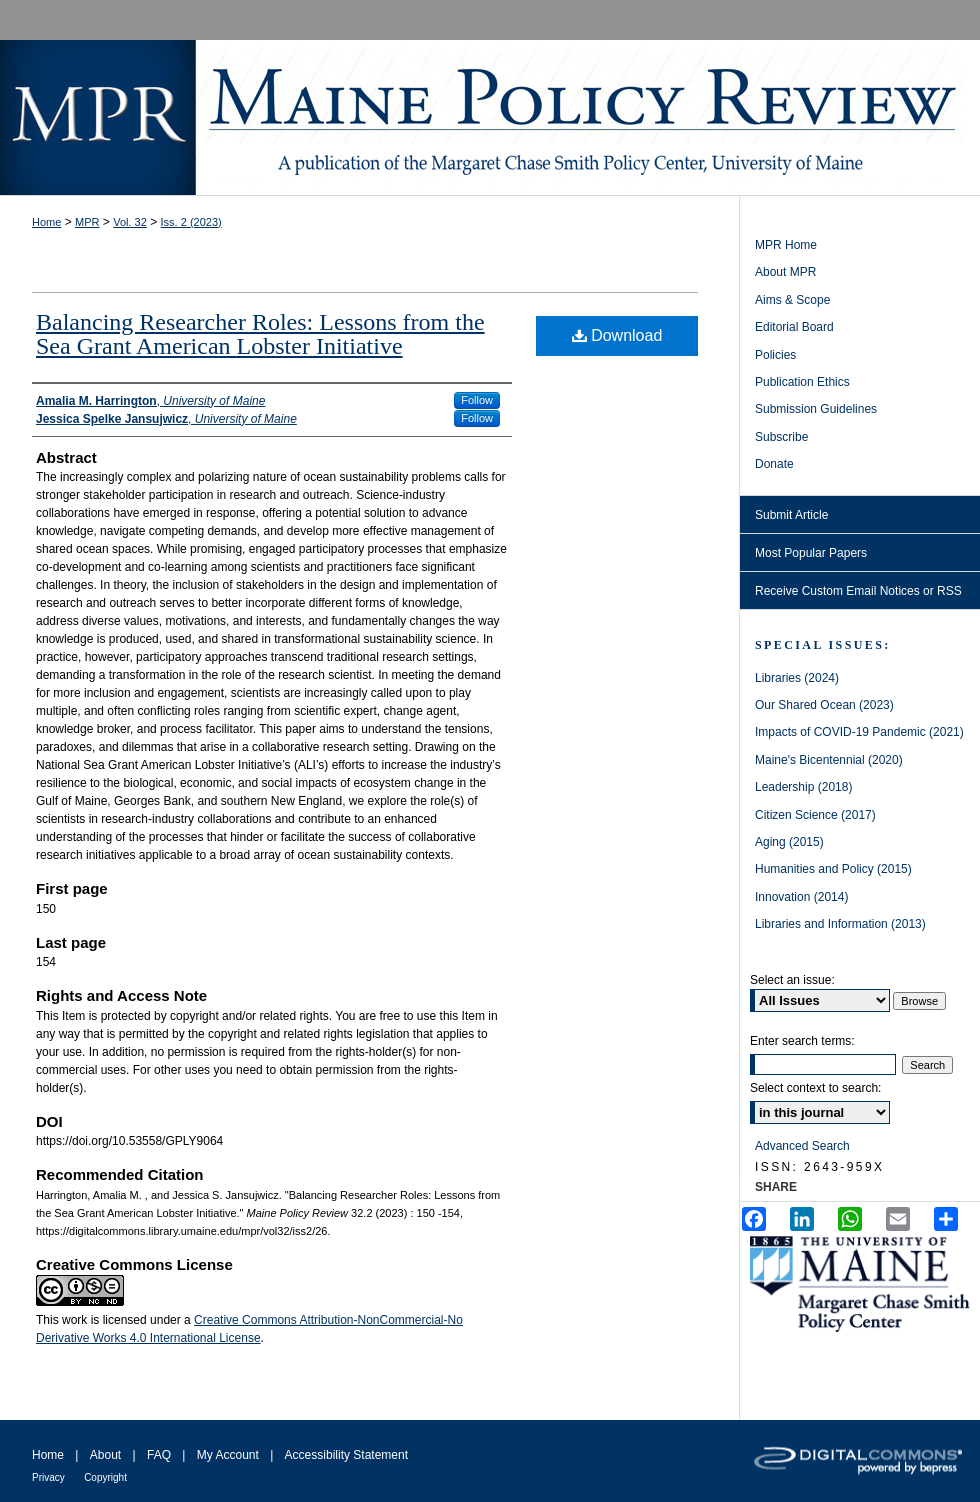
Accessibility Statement (346, 1455)
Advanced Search (802, 1146)
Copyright (105, 1477)
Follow (477, 400)
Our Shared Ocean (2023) (824, 705)
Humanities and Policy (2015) (833, 869)
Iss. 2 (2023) (191, 222)
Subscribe (781, 437)
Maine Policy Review (490, 117)
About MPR (785, 272)
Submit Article (791, 515)
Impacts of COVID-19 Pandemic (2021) (859, 732)
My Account (228, 1455)
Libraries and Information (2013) (840, 924)
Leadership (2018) (803, 787)
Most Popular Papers (811, 553)
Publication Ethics (802, 382)
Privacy (48, 1477)
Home (46, 222)
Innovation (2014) (801, 897)
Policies (775, 355)
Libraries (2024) (797, 678)
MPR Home (786, 245)
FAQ (159, 1455)
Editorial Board (794, 327)
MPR (87, 222)
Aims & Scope (792, 300)
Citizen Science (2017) (815, 815)
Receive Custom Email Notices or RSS (858, 591)
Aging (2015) (789, 842)
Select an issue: (792, 980)
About (105, 1455)
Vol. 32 (130, 222)
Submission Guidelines (816, 409)
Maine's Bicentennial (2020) (829, 760)
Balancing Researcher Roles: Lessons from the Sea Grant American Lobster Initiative (260, 334)
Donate (774, 464)
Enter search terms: (802, 1041)
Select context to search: (815, 1088)
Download (617, 335)
